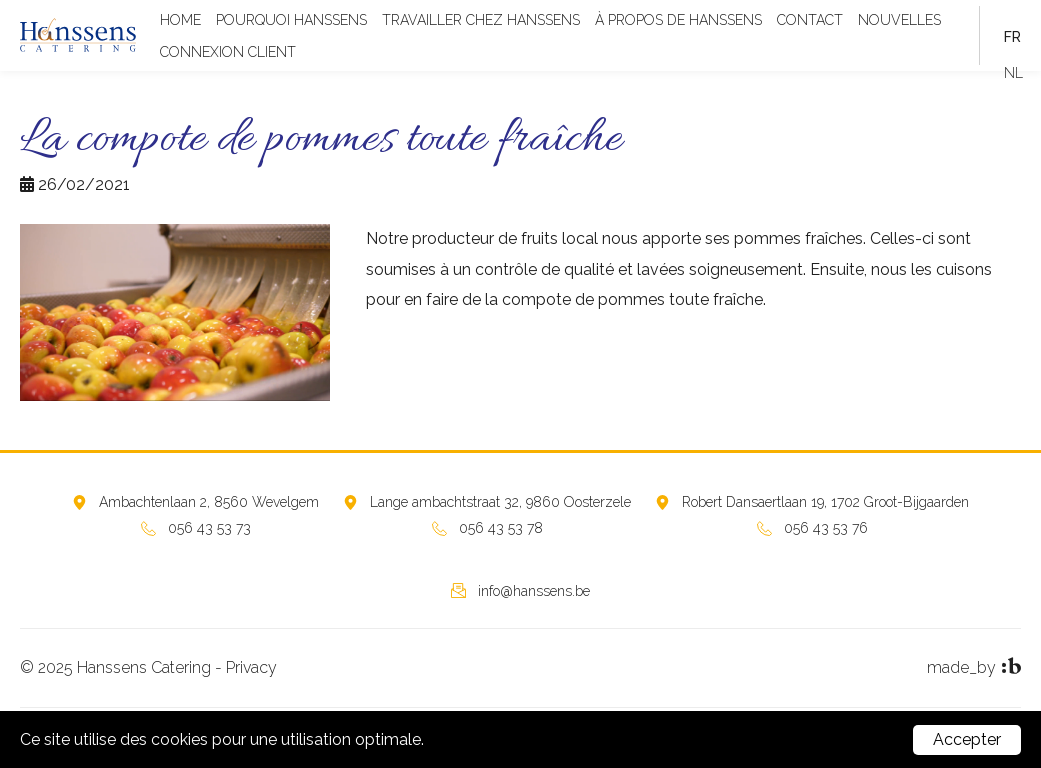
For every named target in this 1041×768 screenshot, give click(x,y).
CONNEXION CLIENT (228, 52)
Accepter (967, 739)
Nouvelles (899, 20)
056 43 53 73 (209, 528)
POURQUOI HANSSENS (291, 20)
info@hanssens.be (534, 591)
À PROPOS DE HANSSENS (678, 20)
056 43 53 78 (501, 528)
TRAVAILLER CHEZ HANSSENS (481, 20)
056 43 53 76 (826, 528)
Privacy (251, 667)
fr (1012, 37)
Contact (810, 20)
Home (180, 20)
